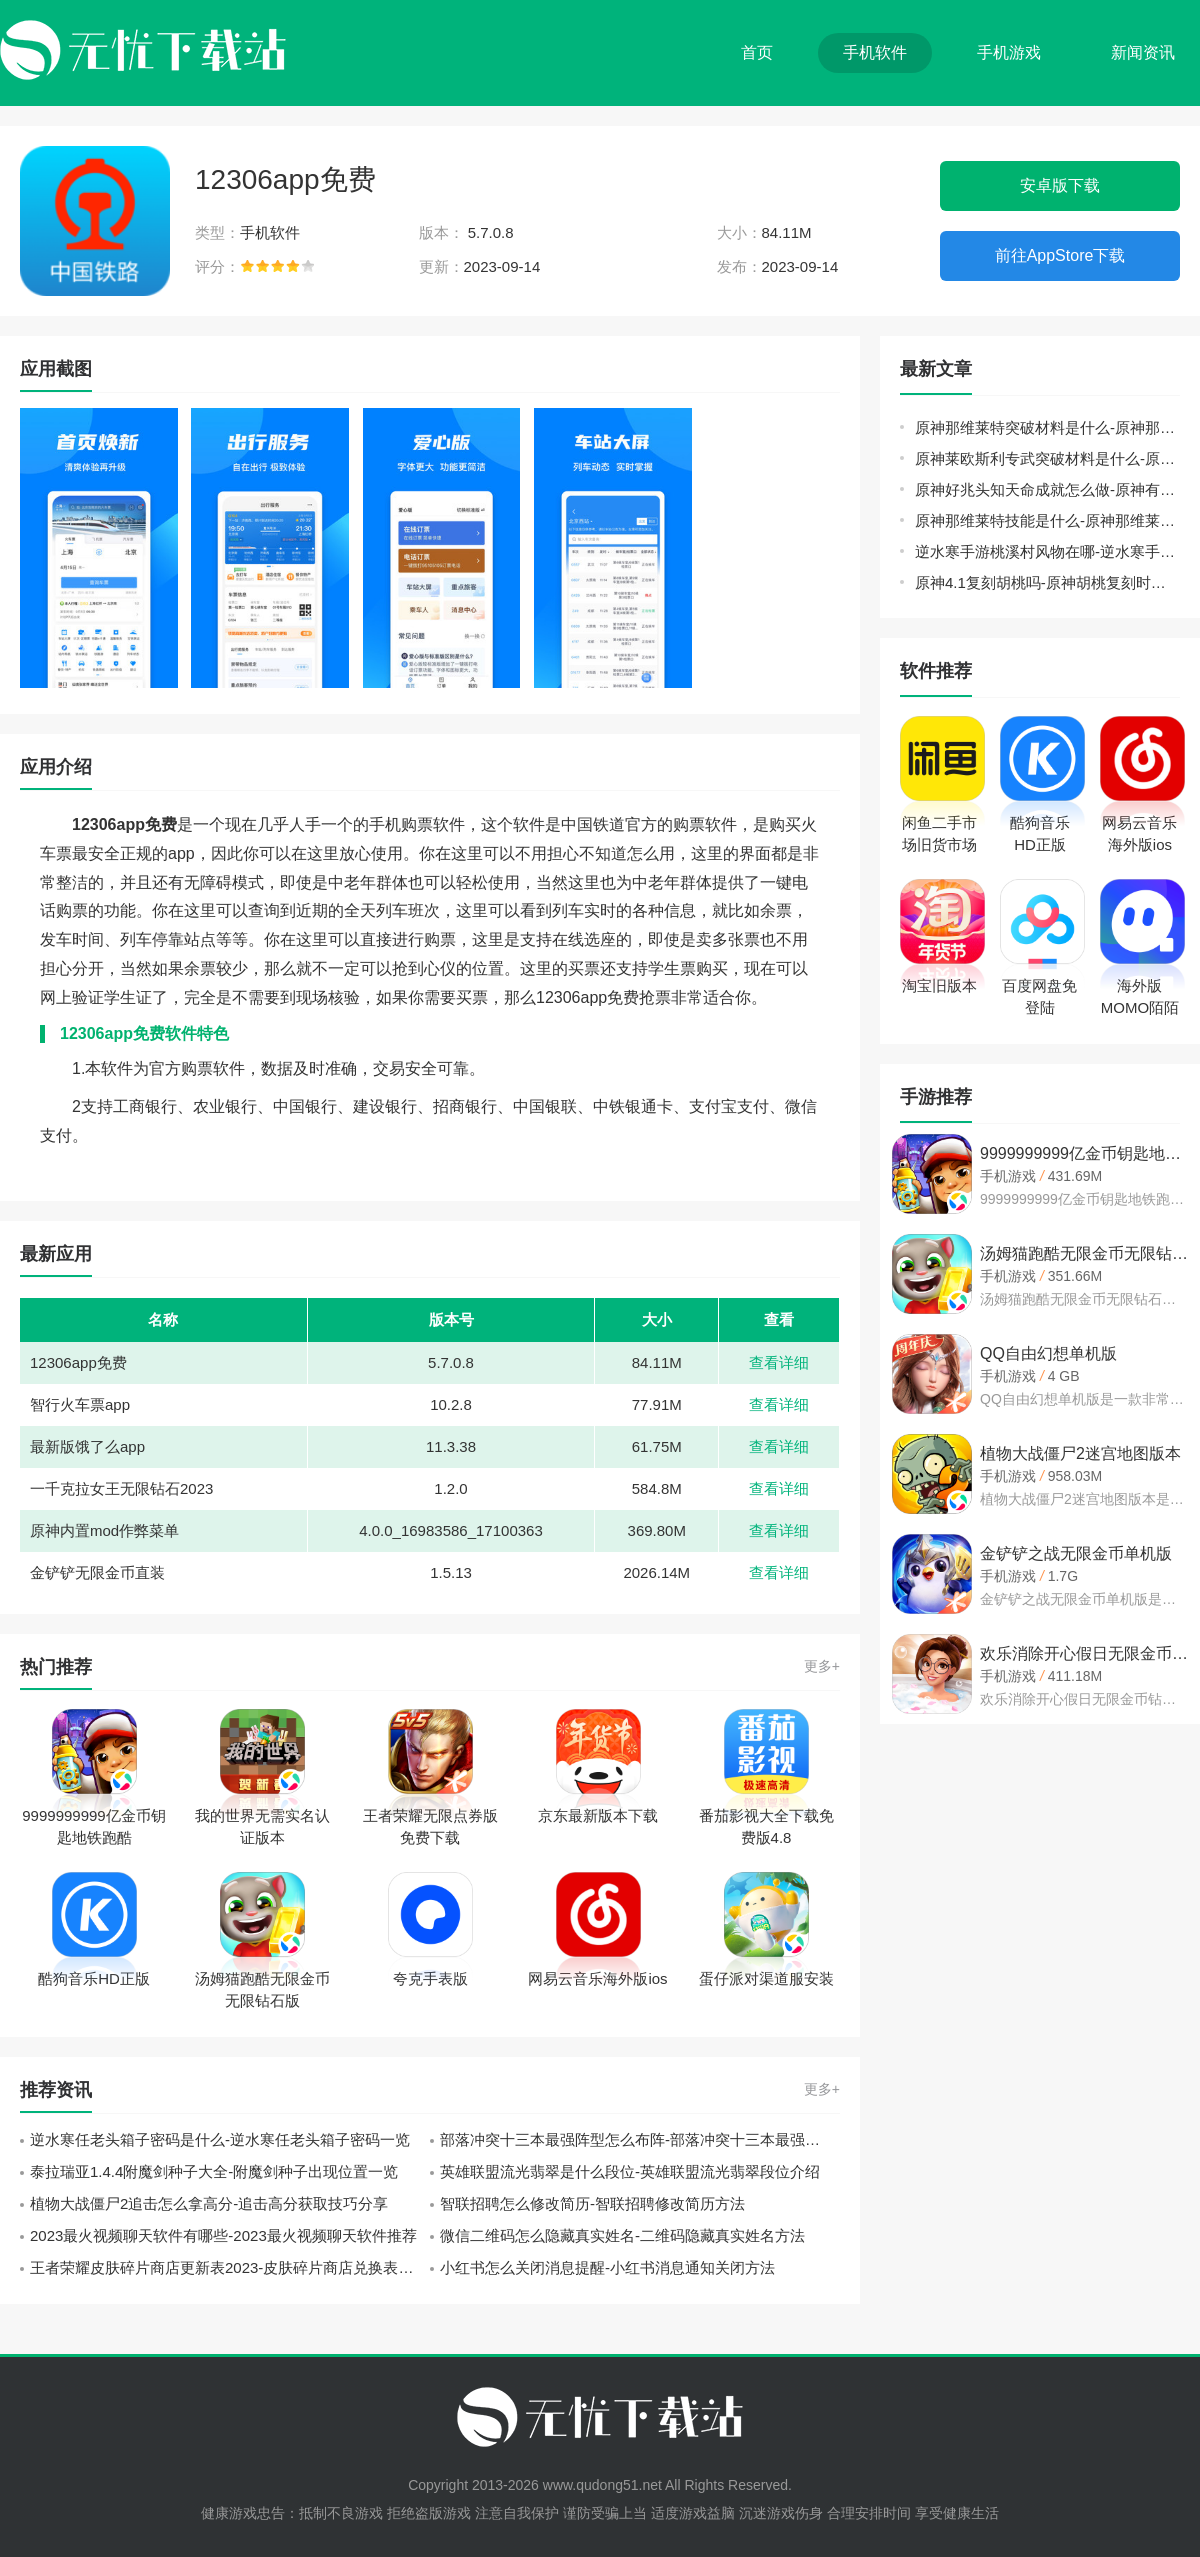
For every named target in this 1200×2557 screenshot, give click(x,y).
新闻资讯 (1143, 52)
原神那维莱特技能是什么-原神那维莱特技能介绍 (1047, 520)
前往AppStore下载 (1060, 255)
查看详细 (779, 1362)
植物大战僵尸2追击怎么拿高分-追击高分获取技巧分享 (209, 2203)
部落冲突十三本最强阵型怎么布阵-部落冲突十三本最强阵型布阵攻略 (640, 2139)
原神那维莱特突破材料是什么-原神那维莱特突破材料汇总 (1047, 427)
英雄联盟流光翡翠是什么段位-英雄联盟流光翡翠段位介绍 (630, 2171)
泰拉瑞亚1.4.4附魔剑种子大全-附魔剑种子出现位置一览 (214, 2171)
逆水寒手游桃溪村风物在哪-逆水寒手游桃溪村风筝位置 (1047, 551)
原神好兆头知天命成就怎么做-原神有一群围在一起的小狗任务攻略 (1047, 489)
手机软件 (875, 52)
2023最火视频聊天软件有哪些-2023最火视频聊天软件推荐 (223, 2235)
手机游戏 (1009, 52)
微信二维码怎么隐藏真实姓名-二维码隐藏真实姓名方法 (622, 2235)
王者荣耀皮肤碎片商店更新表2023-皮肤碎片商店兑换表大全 (229, 2267)
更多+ (822, 1666)
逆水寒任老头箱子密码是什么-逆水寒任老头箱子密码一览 (220, 2139)
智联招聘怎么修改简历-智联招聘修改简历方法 (592, 2203)
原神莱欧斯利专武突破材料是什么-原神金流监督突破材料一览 (1047, 458)
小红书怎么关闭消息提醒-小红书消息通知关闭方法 (607, 2267)
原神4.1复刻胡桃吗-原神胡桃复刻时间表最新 (1047, 582)
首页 (757, 52)
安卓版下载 (1060, 185)
